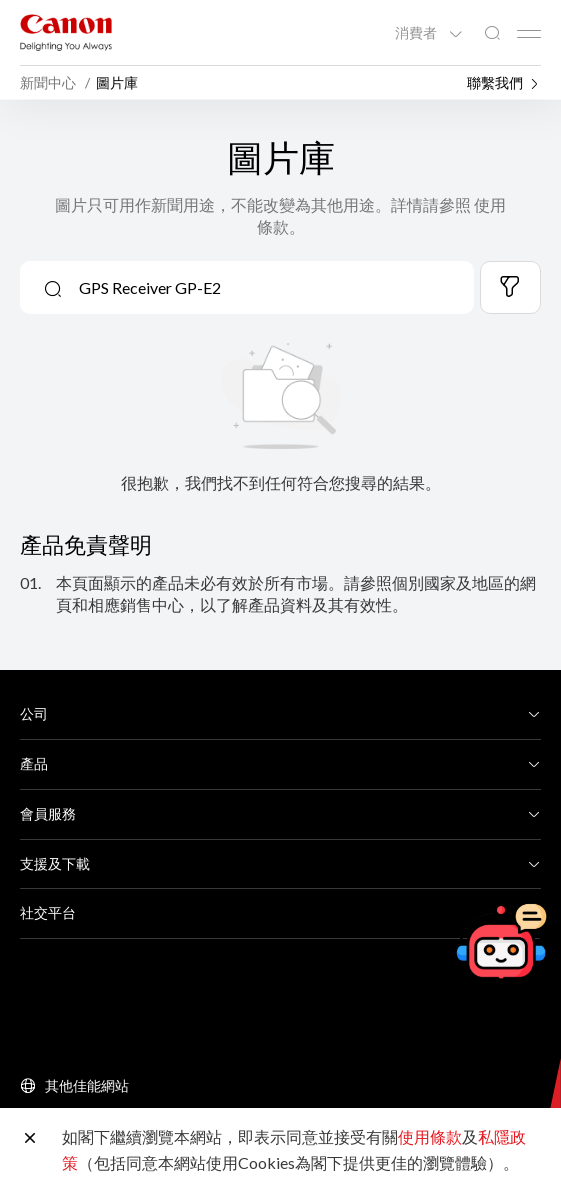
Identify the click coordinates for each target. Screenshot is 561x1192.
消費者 (417, 33)
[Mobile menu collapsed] (529, 34)
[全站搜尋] (492, 33)
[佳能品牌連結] (66, 32)
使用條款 (430, 1136)
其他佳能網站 (87, 1085)
